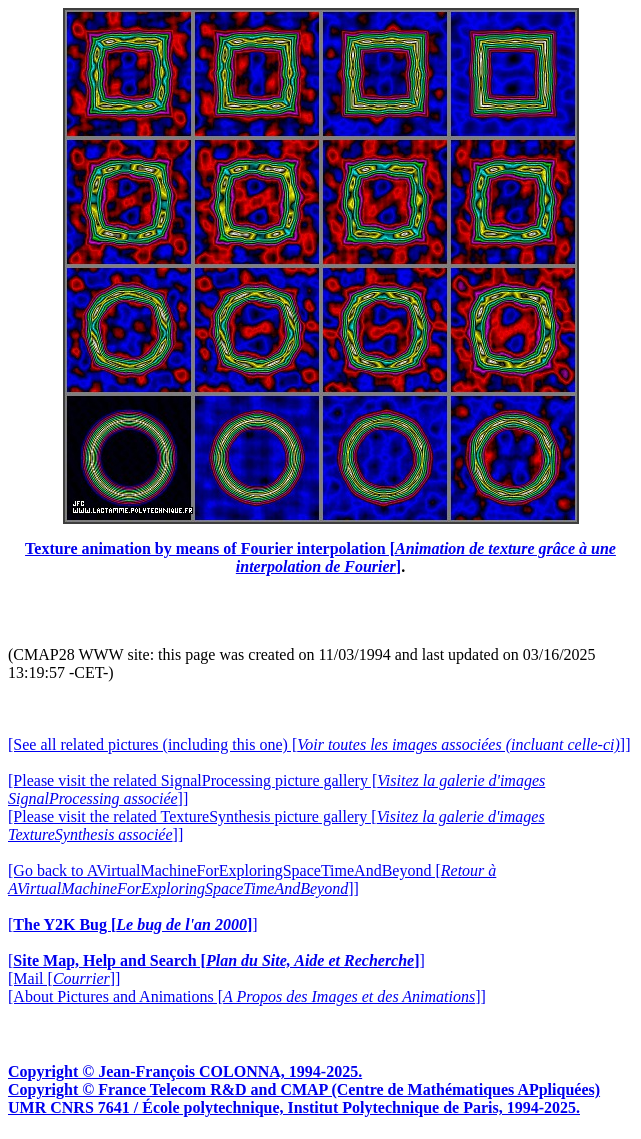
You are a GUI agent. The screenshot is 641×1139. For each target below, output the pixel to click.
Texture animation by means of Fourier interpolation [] (320, 557)
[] (133, 924)
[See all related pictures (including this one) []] (319, 744)
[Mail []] (64, 978)
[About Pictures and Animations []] (247, 996)
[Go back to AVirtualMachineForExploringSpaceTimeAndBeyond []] (252, 879)
